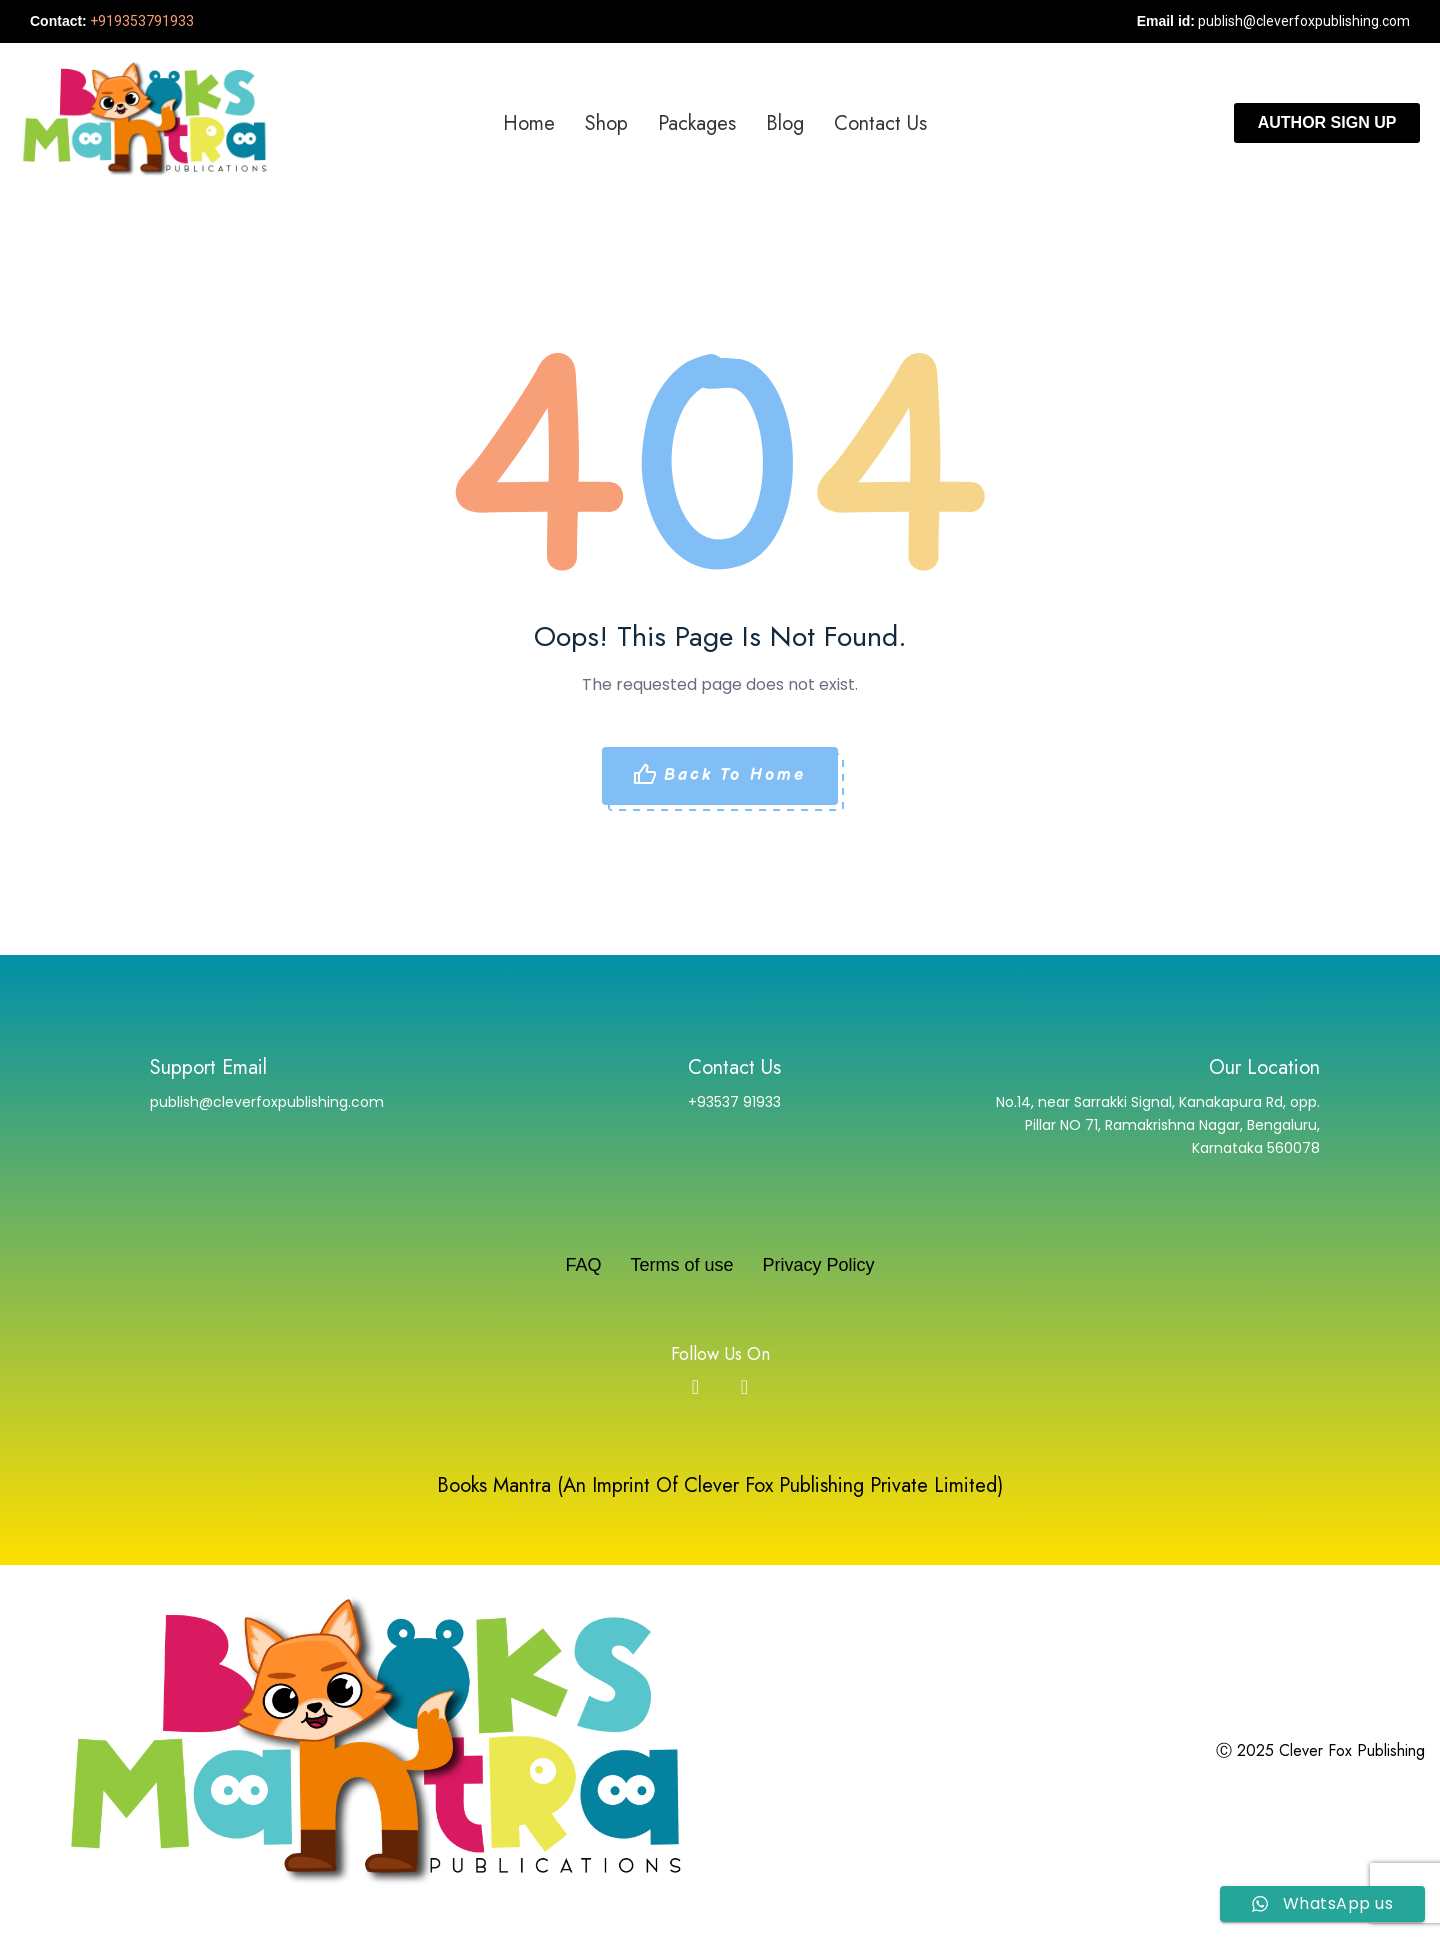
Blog (785, 123)
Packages (697, 123)
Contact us (880, 123)
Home (529, 123)
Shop (606, 123)
